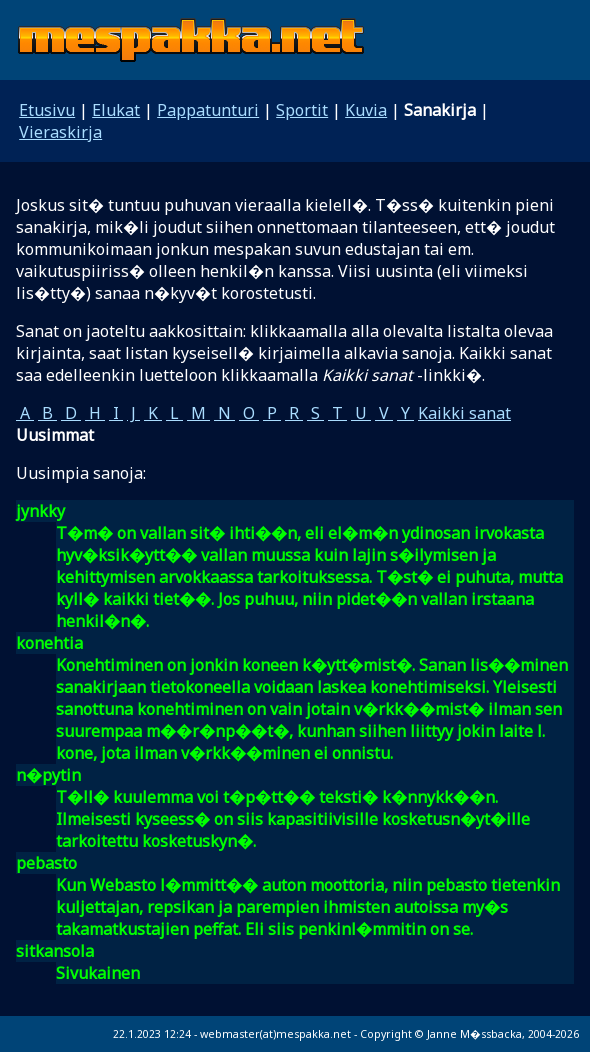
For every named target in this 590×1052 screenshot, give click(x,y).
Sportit (302, 110)
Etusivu (47, 110)
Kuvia (366, 110)
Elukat (116, 110)
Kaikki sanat (464, 413)
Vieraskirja (60, 132)
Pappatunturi (208, 110)
